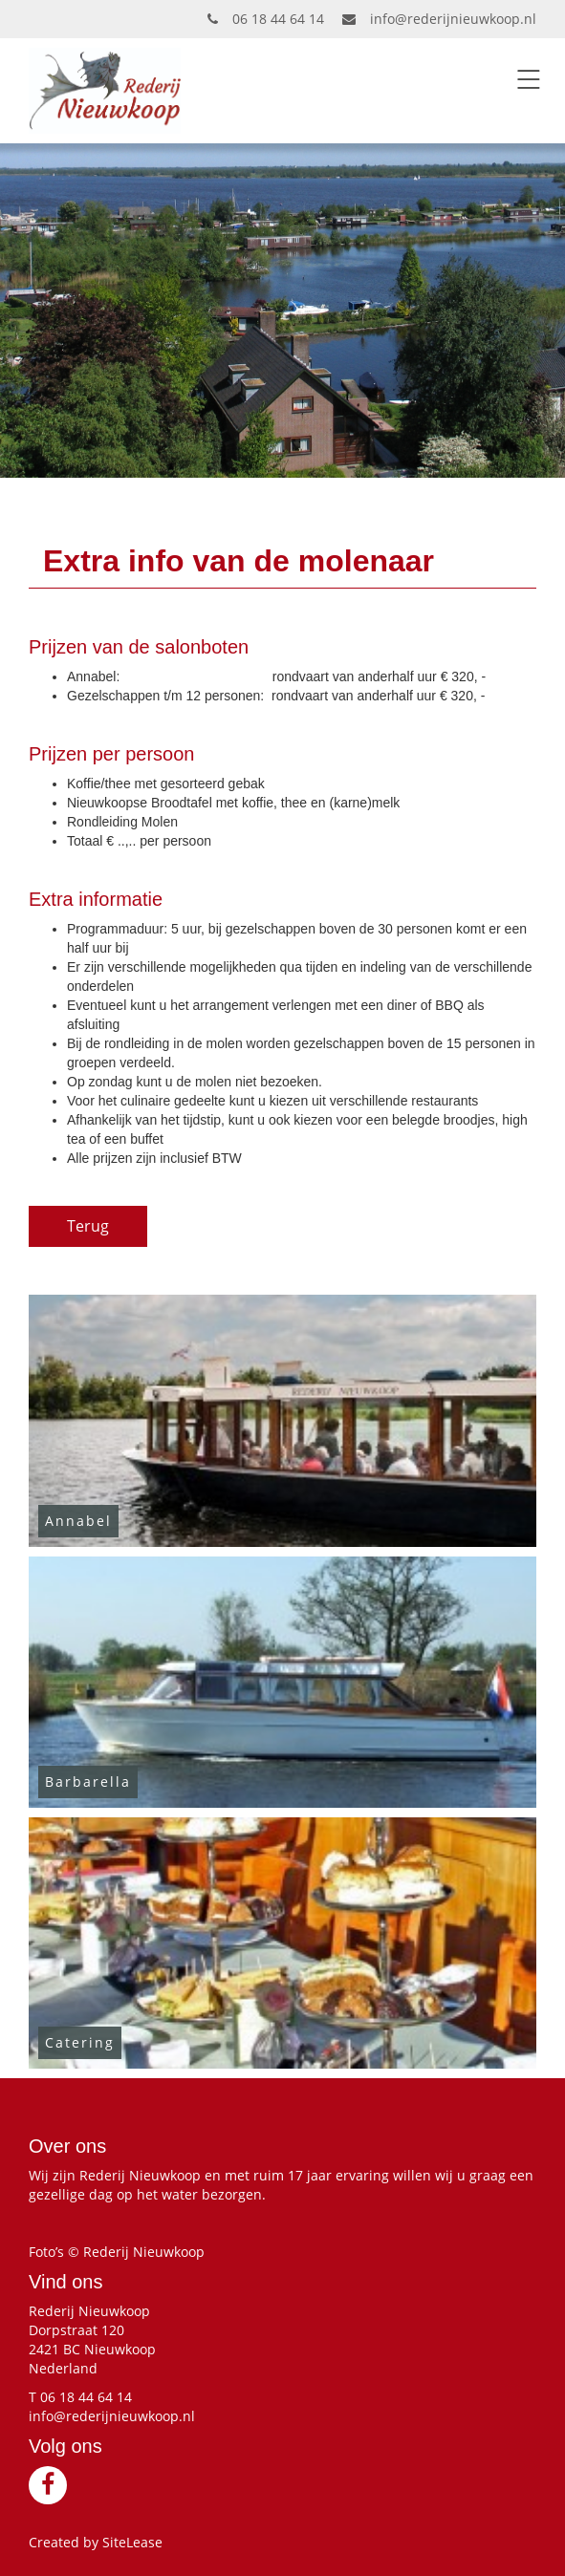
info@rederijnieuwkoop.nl (439, 19)
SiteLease (132, 2542)
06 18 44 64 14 (265, 19)
